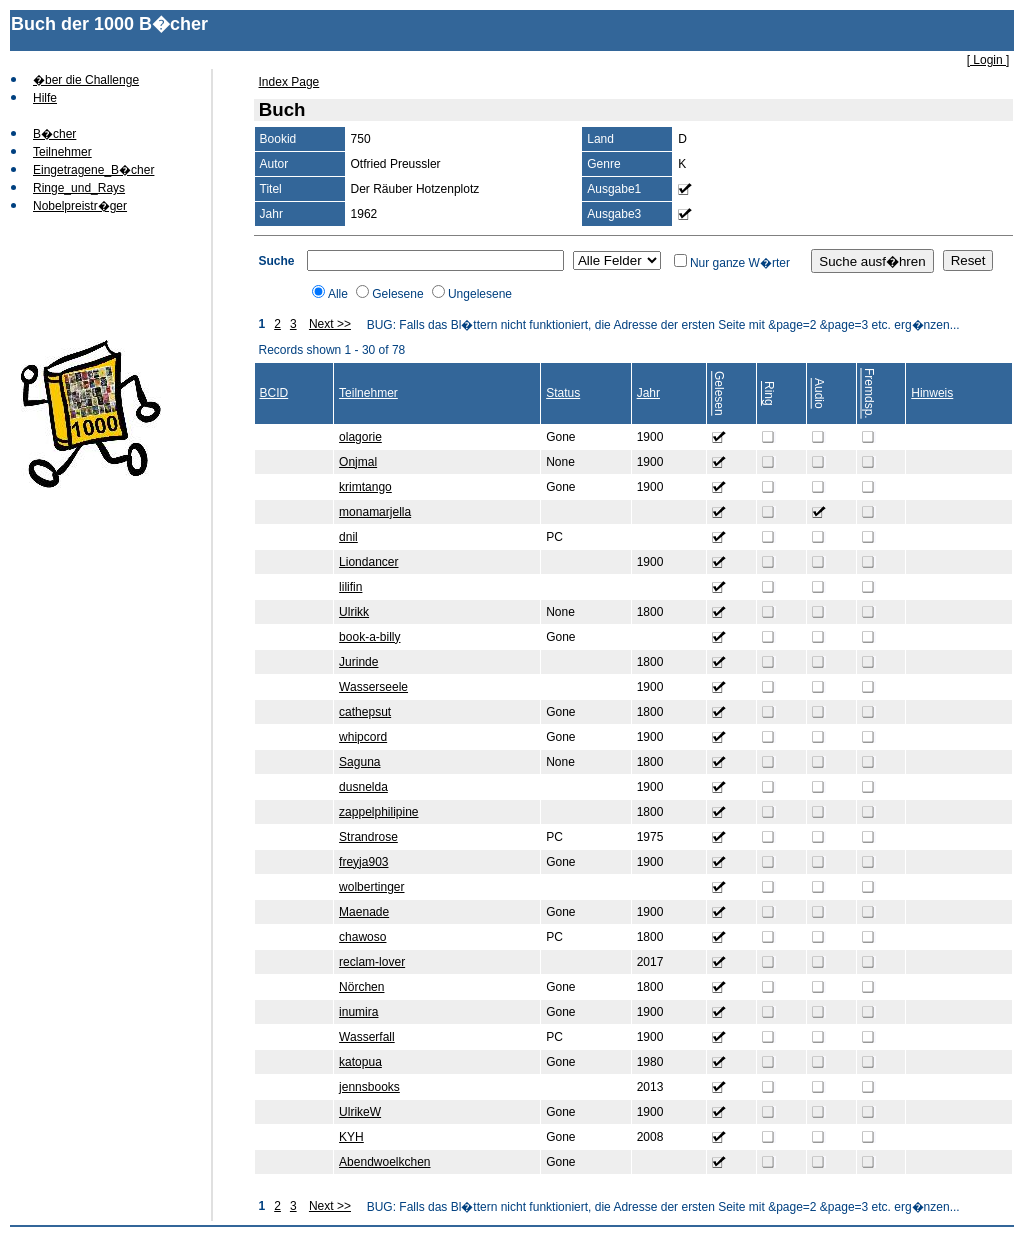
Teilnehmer (62, 152)
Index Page (289, 82)
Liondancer (368, 562)
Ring (769, 393)
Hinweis (932, 393)
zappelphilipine (378, 812)
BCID (274, 393)
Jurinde (358, 662)
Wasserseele (373, 687)
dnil (348, 537)
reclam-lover (372, 962)
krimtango (365, 487)
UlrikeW (360, 1112)
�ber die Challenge (86, 80)
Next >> (330, 324)
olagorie (360, 437)
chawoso (362, 937)
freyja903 (363, 862)
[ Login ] (988, 60)
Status (563, 393)
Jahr (648, 393)
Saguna (359, 762)
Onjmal (358, 462)
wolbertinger (371, 887)
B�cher (54, 134)
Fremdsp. (869, 393)
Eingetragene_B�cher (93, 170)
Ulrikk (354, 612)
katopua (360, 1062)
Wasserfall (367, 1037)
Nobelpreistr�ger (80, 206)
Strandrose (368, 837)
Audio (819, 393)
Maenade (364, 912)
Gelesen (719, 393)
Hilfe (45, 98)
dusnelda (363, 787)
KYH (351, 1137)
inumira (358, 1012)
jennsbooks (369, 1087)
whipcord (363, 737)
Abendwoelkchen (384, 1162)
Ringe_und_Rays (79, 188)
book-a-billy (369, 637)
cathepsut (365, 712)
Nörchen (361, 987)
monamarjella (375, 512)
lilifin (350, 587)
